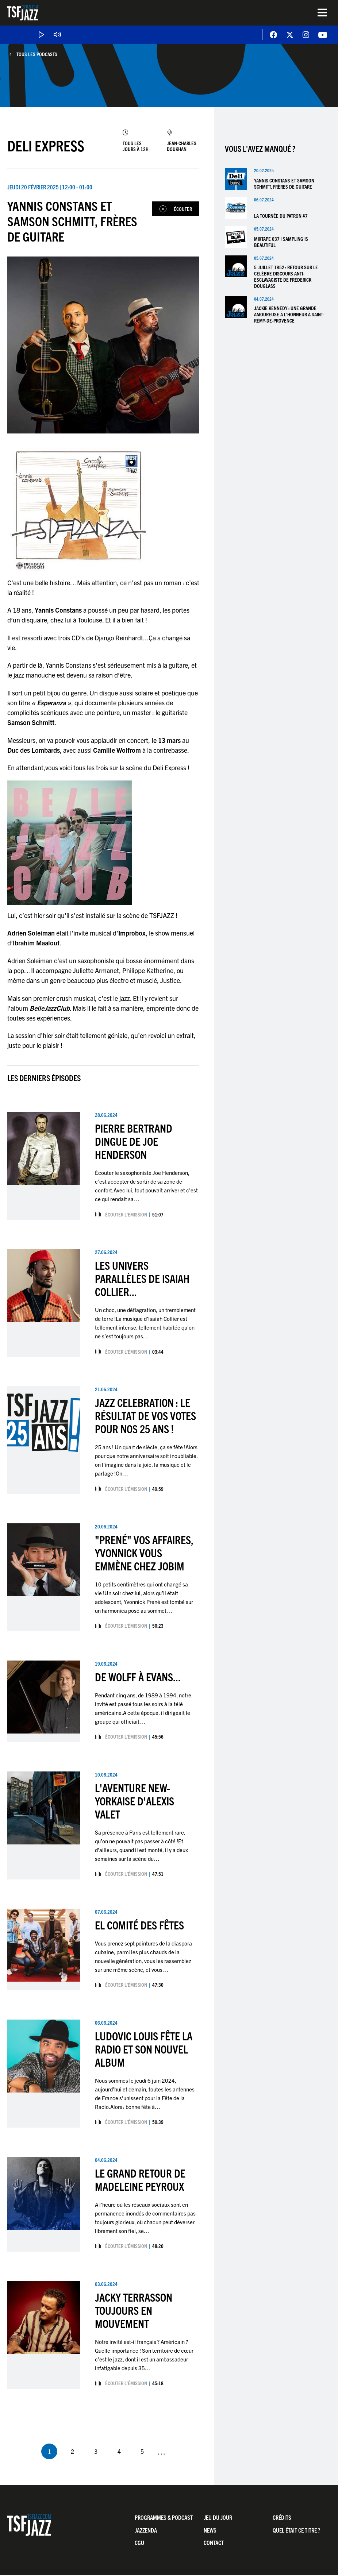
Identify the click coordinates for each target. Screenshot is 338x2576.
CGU (139, 2542)
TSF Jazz (22, 12)
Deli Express (45, 145)
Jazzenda (146, 2530)
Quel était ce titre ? (296, 2530)
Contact (214, 2542)
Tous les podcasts (36, 54)
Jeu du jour (218, 2518)
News (210, 2530)
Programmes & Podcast (164, 2518)
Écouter (183, 208)
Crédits (282, 2518)
